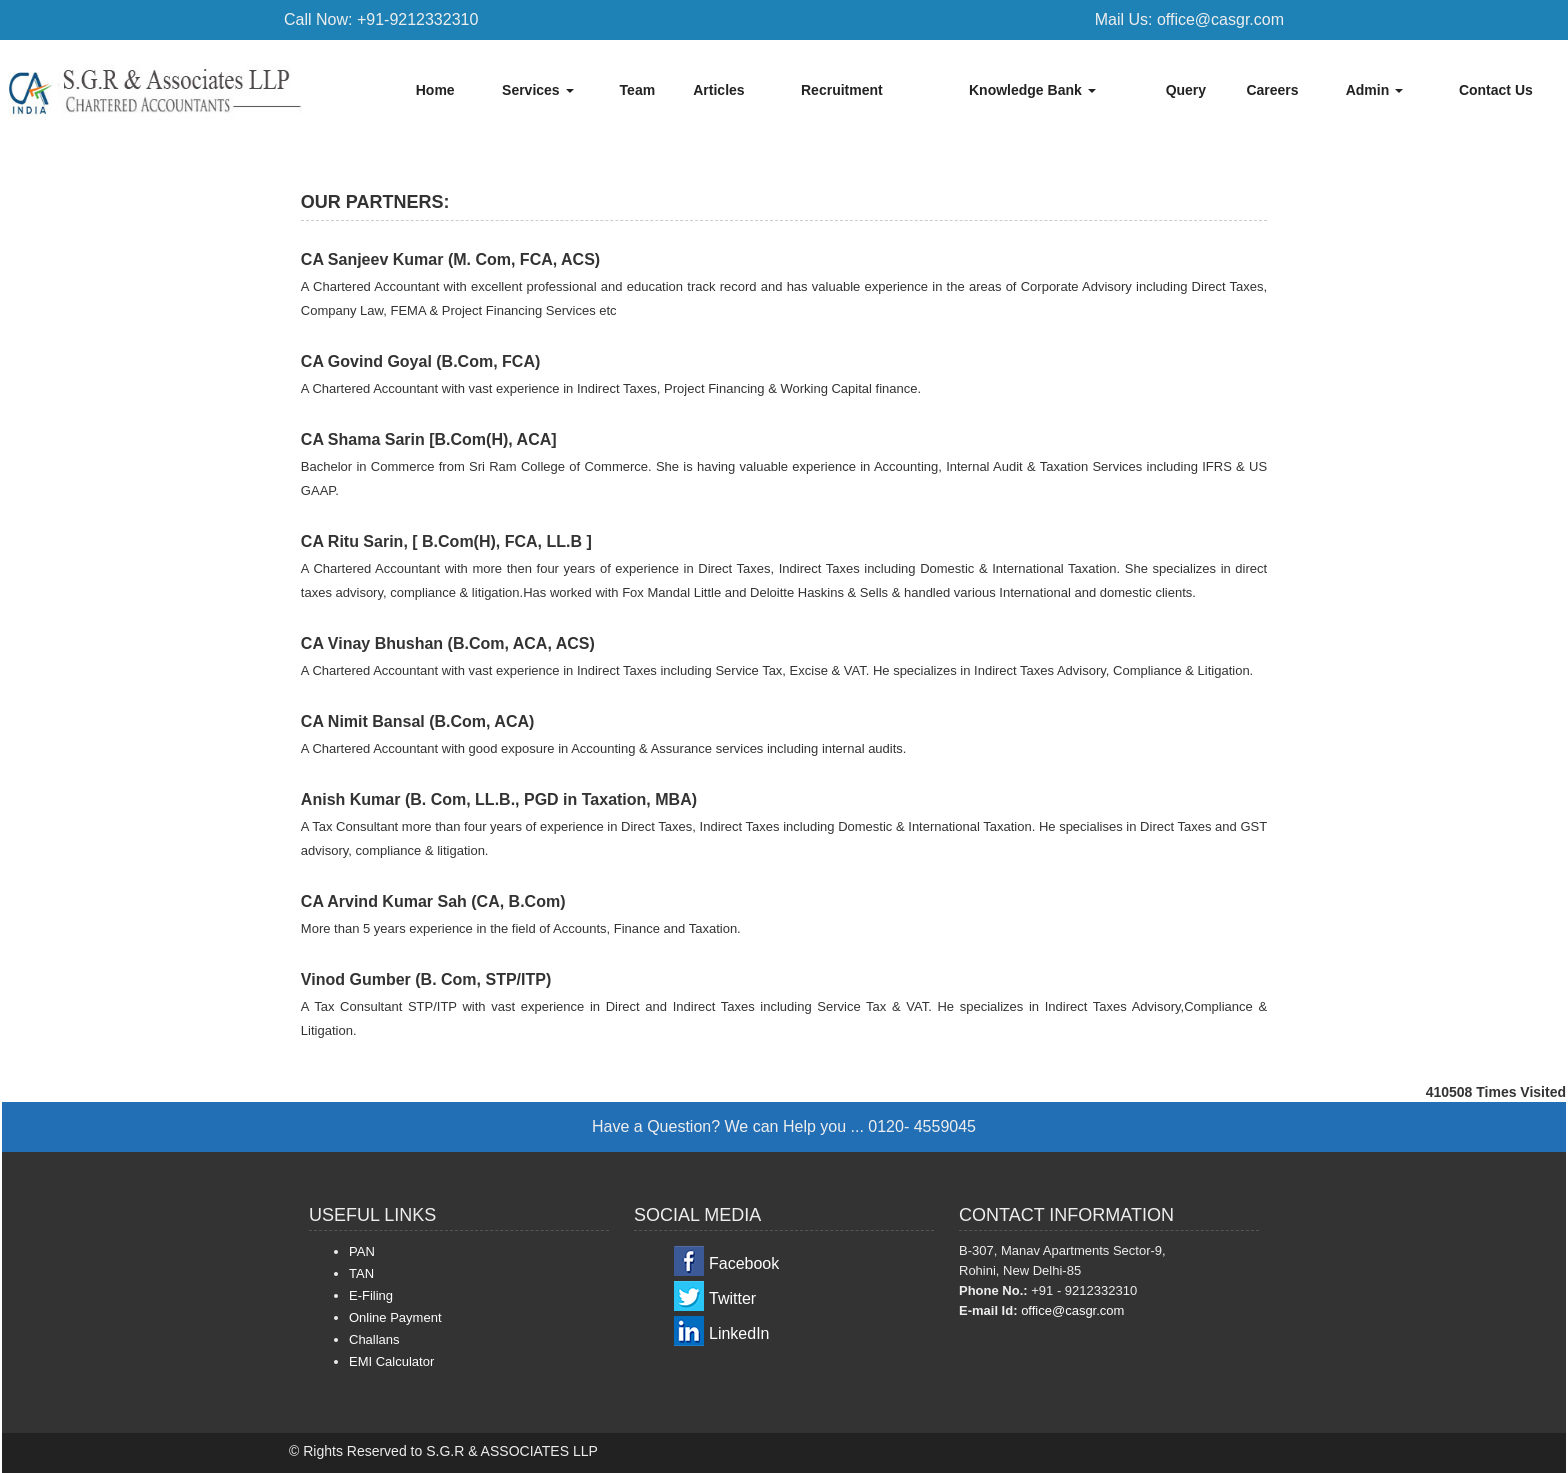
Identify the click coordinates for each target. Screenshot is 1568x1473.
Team (638, 90)
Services (538, 90)
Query (1186, 90)
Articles (718, 90)
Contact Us (1496, 90)
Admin (1374, 90)
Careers (1272, 90)
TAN (361, 1273)
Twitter (732, 1298)
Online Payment (395, 1317)
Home (435, 90)
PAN (362, 1251)
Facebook (744, 1263)
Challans (374, 1339)
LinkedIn (739, 1333)
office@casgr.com (1072, 1310)
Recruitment (842, 90)
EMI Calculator (391, 1361)
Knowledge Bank (1032, 90)
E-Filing (371, 1295)
